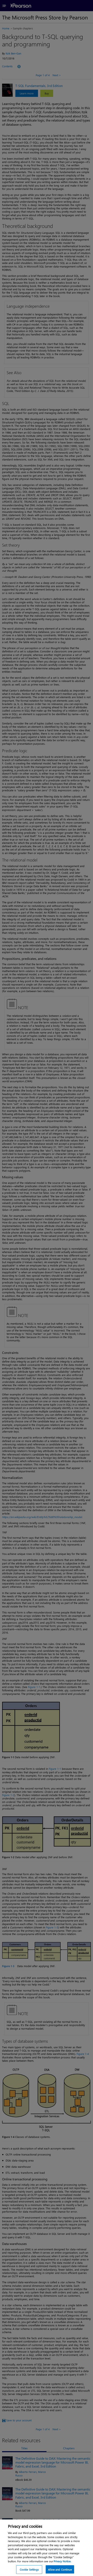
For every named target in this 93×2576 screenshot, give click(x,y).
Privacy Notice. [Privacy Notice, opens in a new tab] (62, 2561)
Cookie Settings (29, 2569)
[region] (46, 2547)
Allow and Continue (60, 2569)
